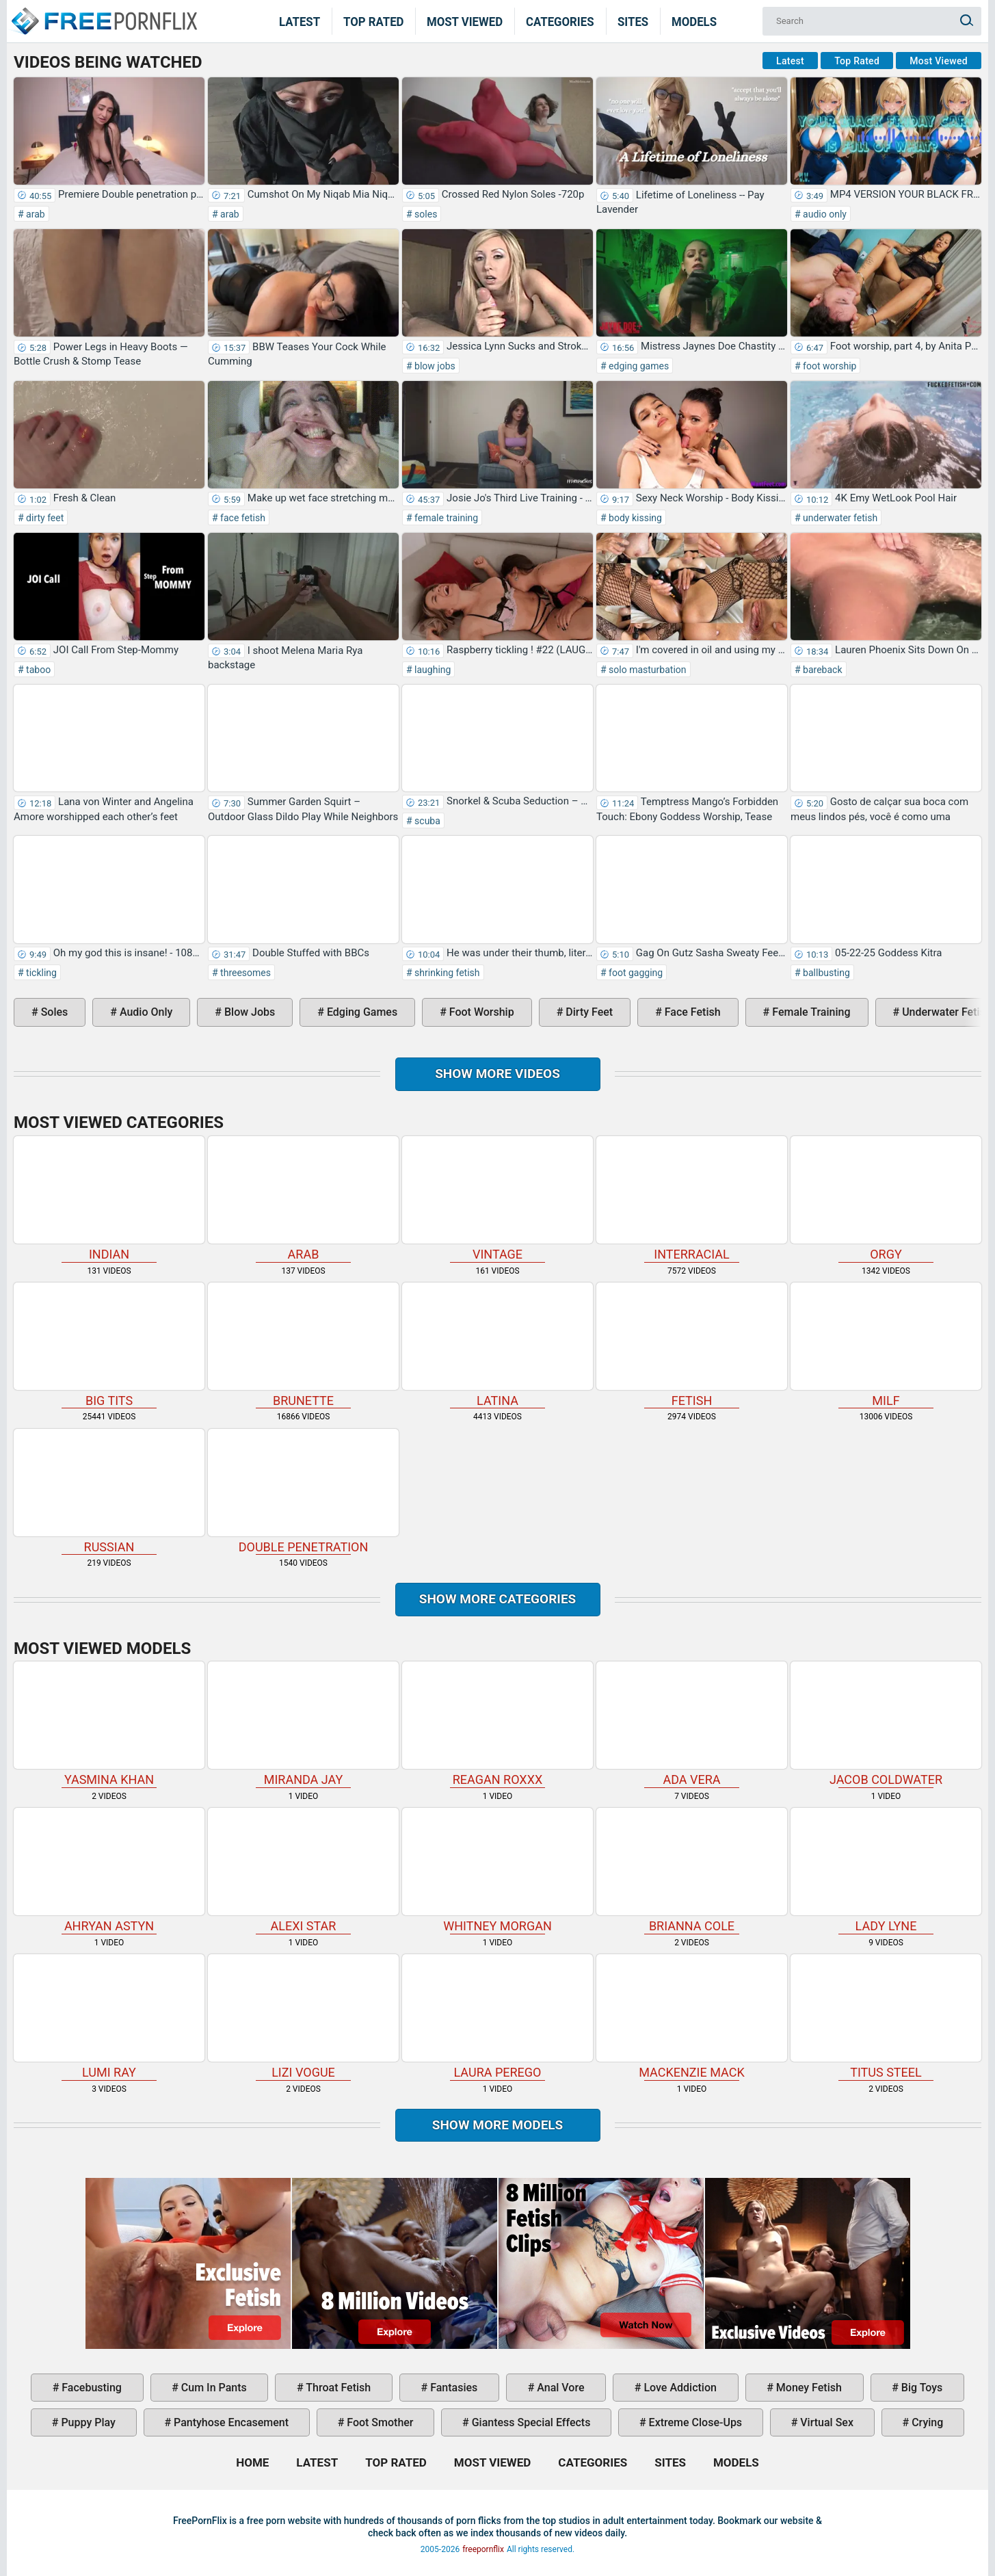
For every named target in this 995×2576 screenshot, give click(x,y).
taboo (37, 669)
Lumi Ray (109, 2016)
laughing (431, 669)
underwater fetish (839, 517)
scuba (426, 820)
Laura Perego (497, 2016)
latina (497, 1345)
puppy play (86, 2422)
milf (886, 1345)
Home (103, 12)
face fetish (241, 517)
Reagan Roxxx (497, 1724)
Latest (299, 21)
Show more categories (497, 1599)
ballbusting (825, 972)
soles (425, 214)
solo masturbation (647, 669)
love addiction (678, 2387)
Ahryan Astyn (109, 1870)
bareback (822, 669)
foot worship (829, 365)
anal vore (559, 2387)
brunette (303, 1345)
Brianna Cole (691, 1870)
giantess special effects (530, 2422)
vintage (497, 1198)
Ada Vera (691, 1724)
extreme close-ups (694, 2422)
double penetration (303, 1491)
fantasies (452, 2387)
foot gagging (635, 972)
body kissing (634, 517)
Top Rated (373, 21)
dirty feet (44, 517)
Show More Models (497, 2125)
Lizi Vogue (303, 2016)
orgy (886, 1198)
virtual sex (825, 2422)
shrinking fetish (446, 972)
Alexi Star (303, 1870)
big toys (921, 2387)
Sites (633, 21)
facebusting (90, 2387)
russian (109, 1491)
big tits (109, 1345)
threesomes (244, 972)
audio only (824, 214)
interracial (691, 1198)
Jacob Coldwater (886, 1724)
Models (694, 21)
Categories (560, 21)
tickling (40, 972)
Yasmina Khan (109, 1724)
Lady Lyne (886, 1870)
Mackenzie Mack (691, 2016)
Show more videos (497, 1073)
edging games (638, 365)
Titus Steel (886, 2016)
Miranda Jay (303, 1724)
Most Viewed (465, 21)
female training (445, 517)
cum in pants (212, 2387)
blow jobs (433, 365)
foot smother (378, 2422)
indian (109, 1198)
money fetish (807, 2387)
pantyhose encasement (230, 2422)
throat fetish (337, 2387)
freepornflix (483, 2549)
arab (34, 214)
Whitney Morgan (497, 1870)
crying (926, 2422)
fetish (691, 1345)
